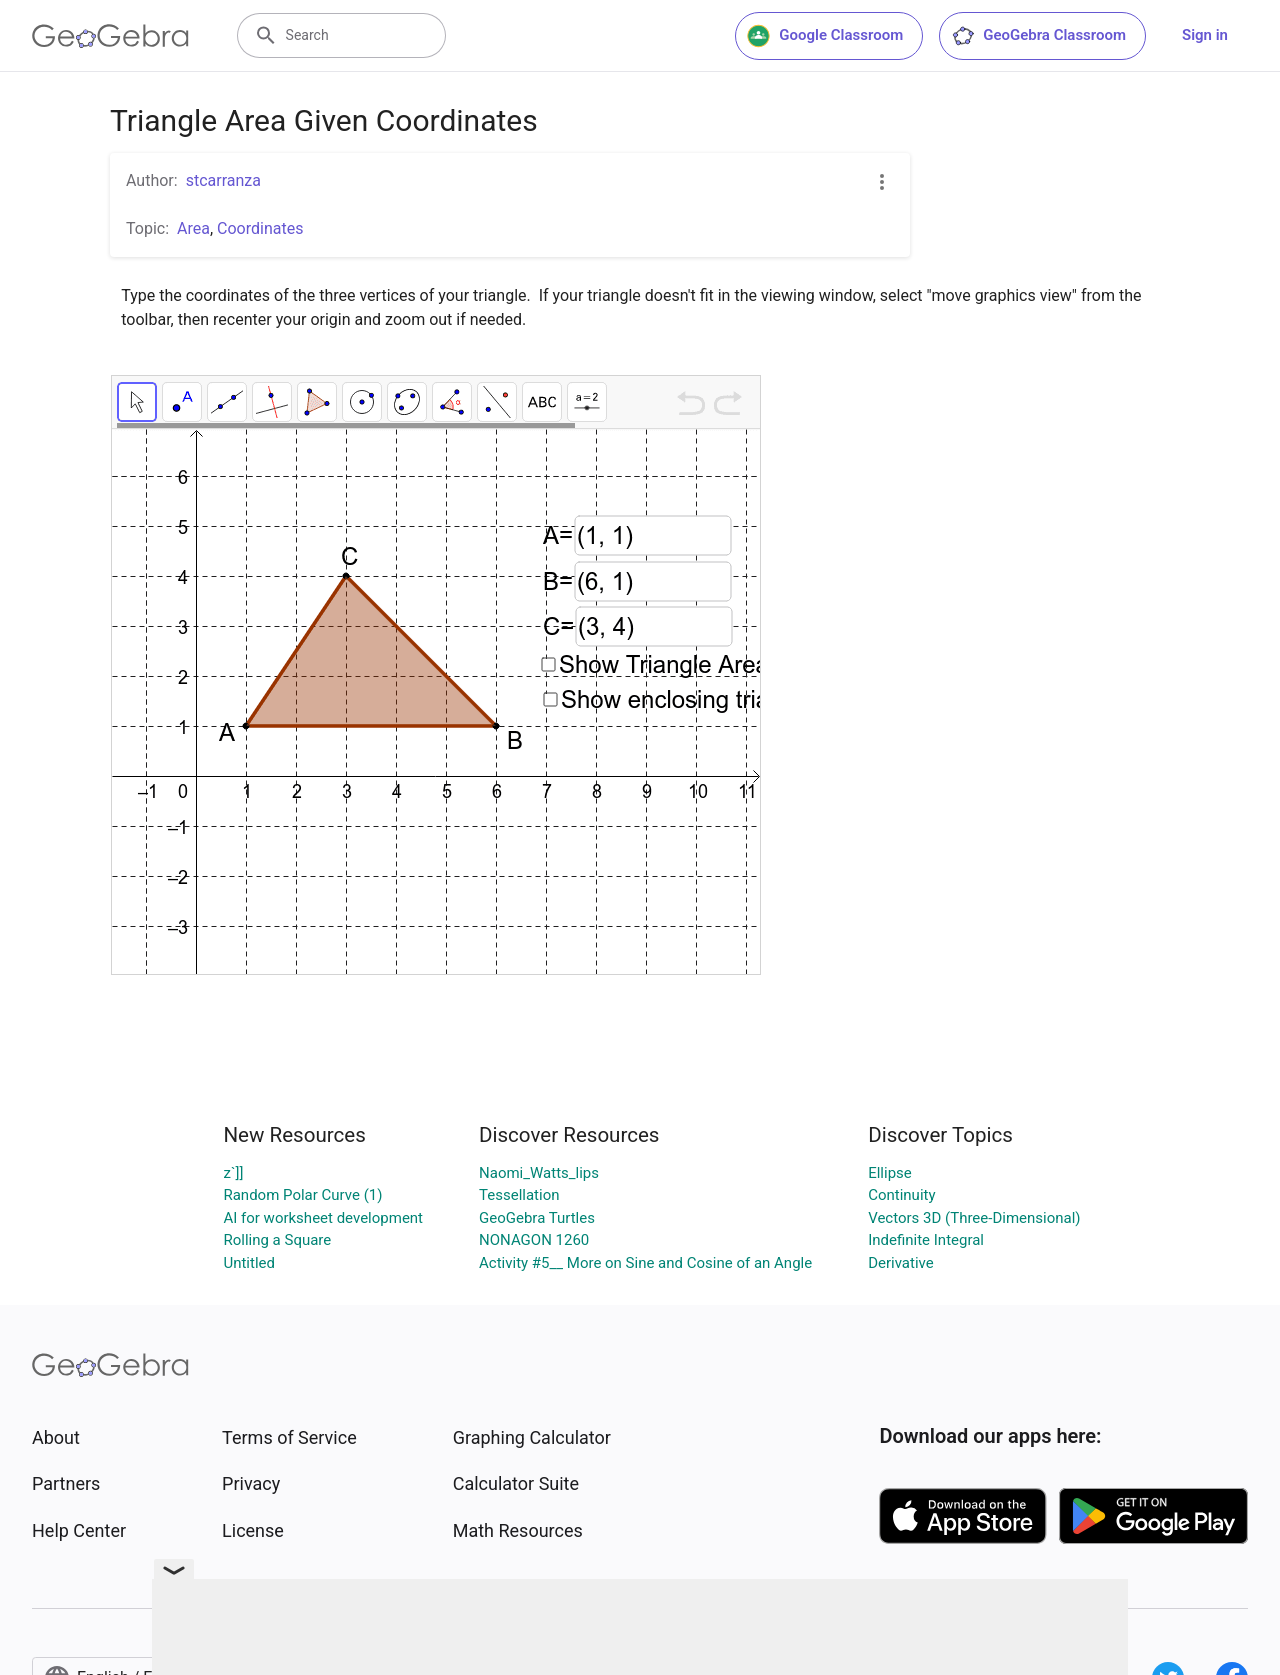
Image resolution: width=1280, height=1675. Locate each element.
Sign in (1205, 35)
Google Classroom (825, 36)
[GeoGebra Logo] (110, 36)
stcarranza (223, 180)
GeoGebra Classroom (1038, 36)
